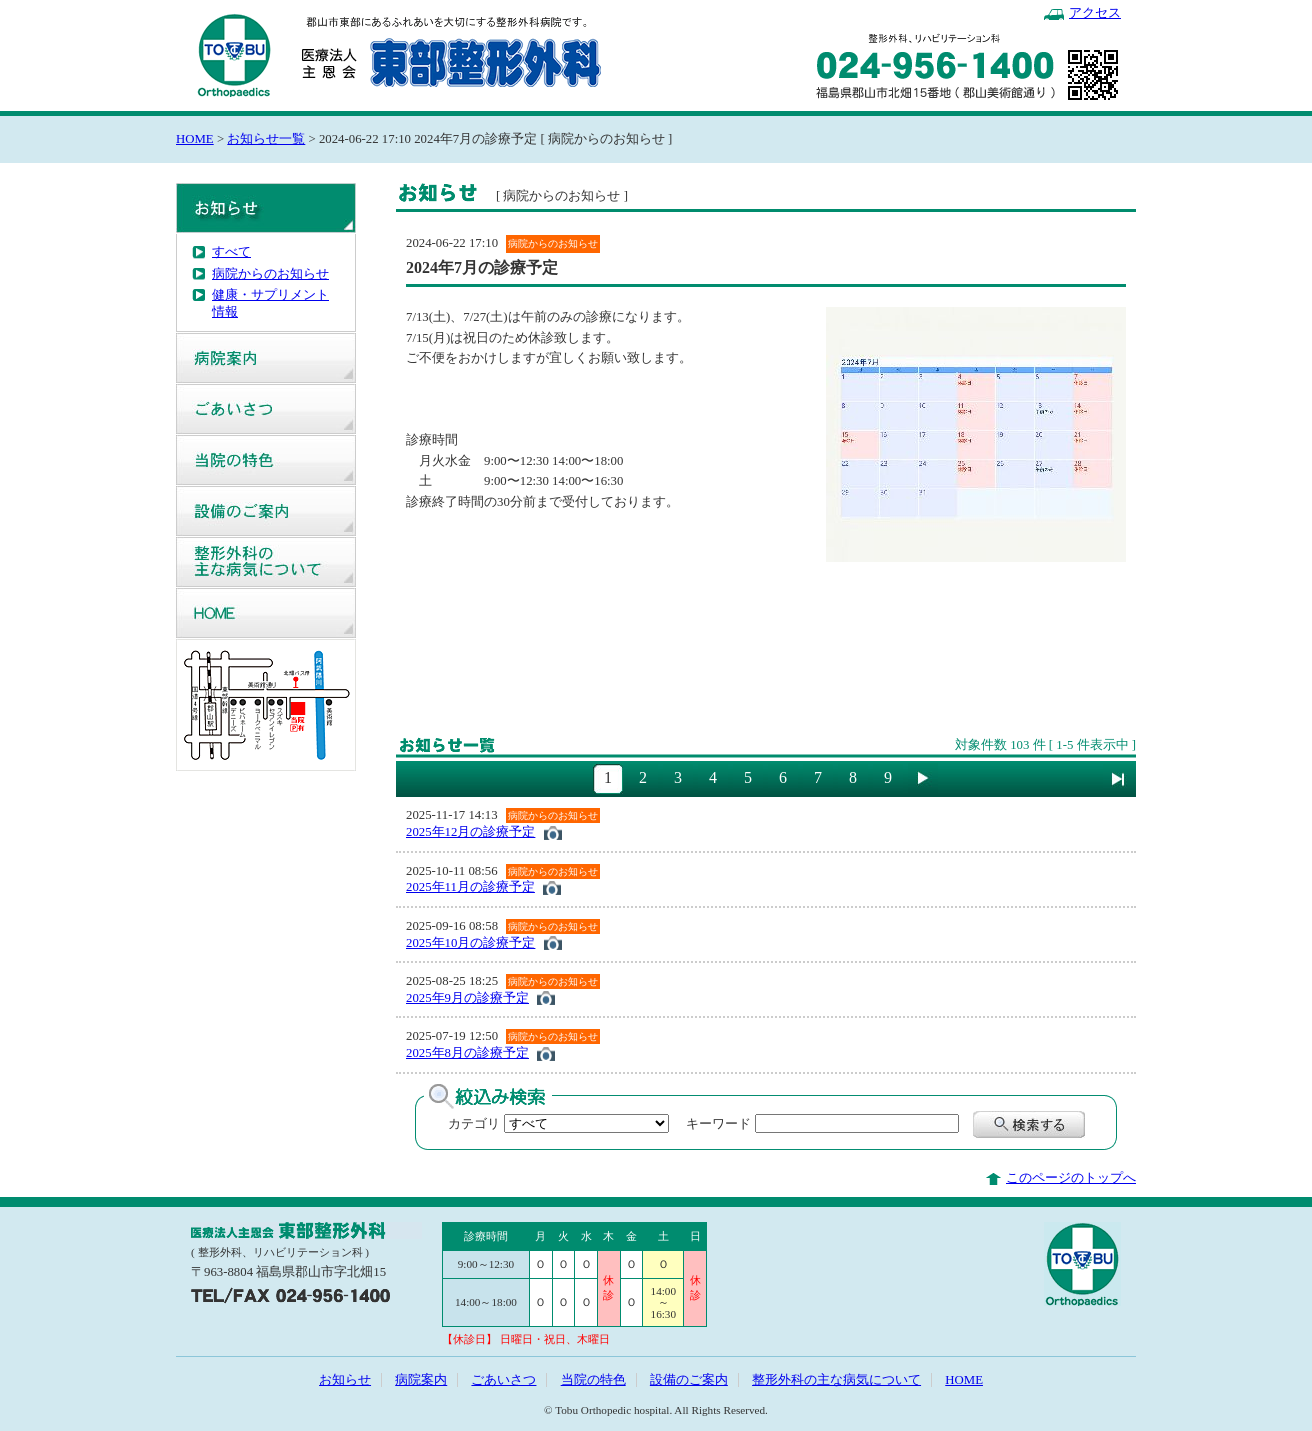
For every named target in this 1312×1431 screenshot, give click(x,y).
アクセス (1095, 13)
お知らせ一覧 (266, 139)
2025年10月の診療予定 (470, 943)
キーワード (712, 1124)
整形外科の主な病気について (266, 562)
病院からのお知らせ (270, 274)
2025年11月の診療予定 (470, 887)
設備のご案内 (266, 511)
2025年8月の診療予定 (467, 1053)
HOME (195, 139)
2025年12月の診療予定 (470, 832)
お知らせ (266, 208)
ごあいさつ (266, 409)
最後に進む (1118, 779)
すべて (231, 252)
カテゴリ (474, 1124)
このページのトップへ (1071, 1178)
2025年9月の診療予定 (467, 998)
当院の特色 (266, 460)
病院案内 (266, 358)
